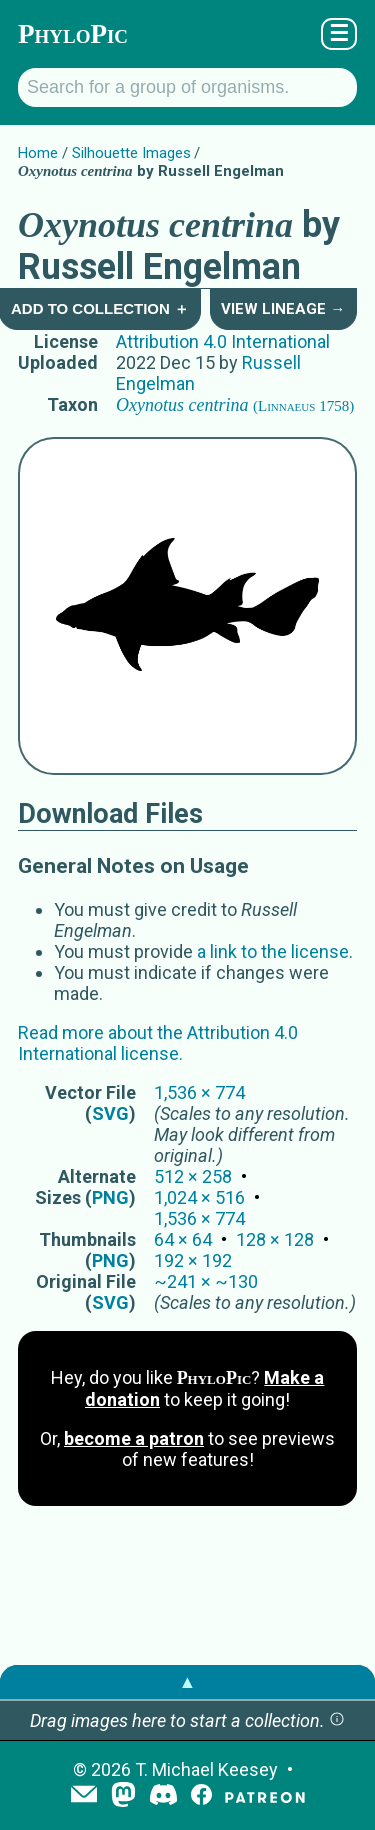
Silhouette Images (131, 153)
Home (38, 153)
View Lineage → (283, 309)
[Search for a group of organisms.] (187, 87)
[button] (337, 1720)
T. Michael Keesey (206, 1769)
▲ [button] (188, 1681)
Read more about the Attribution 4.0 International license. (158, 1043)
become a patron (134, 1438)
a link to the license (273, 951)
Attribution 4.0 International (223, 341)
